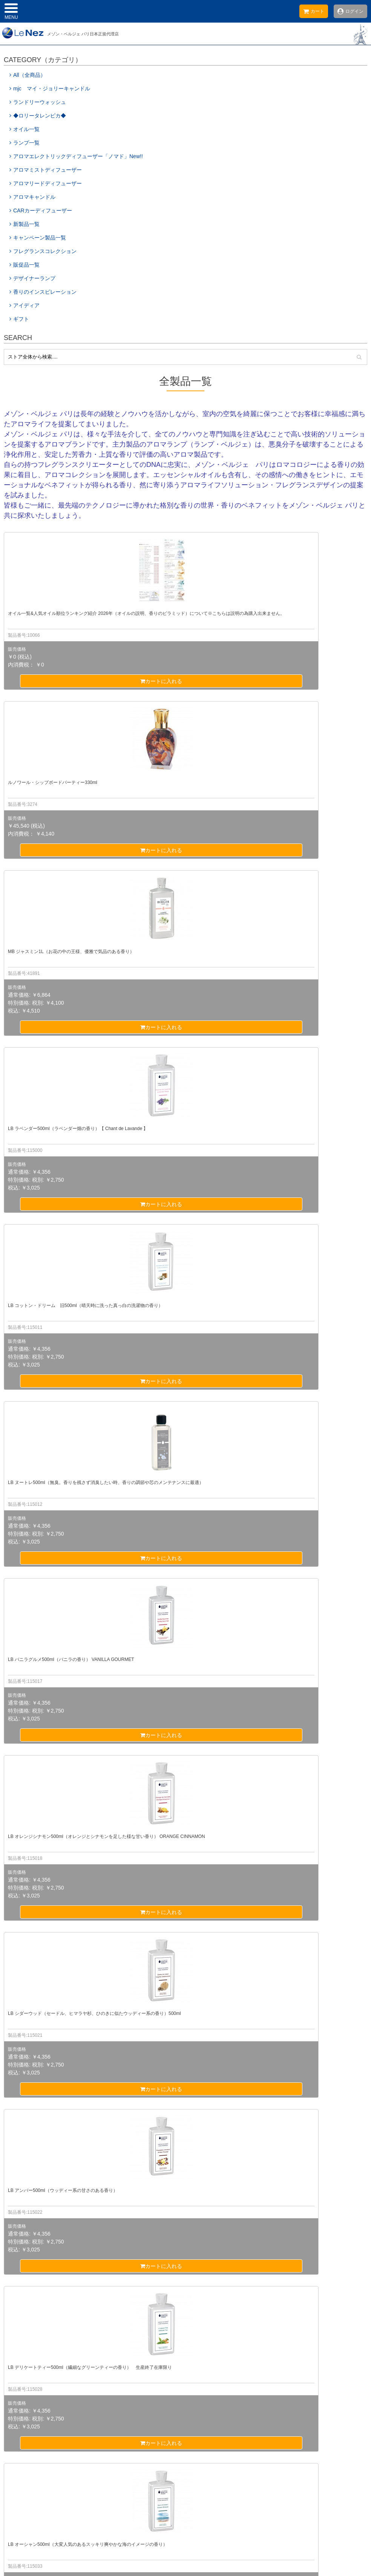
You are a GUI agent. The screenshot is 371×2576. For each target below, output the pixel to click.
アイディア (24, 305)
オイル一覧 (24, 129)
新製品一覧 (24, 224)
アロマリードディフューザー (45, 183)
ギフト (19, 319)
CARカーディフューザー (40, 210)
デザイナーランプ (32, 278)
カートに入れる (62, 681)
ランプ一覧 (24, 143)
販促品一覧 (24, 265)
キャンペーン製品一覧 (37, 238)
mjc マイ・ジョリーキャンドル (52, 88)
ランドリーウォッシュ (37, 102)
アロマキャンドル (32, 197)
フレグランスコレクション (43, 251)
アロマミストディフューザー (45, 170)
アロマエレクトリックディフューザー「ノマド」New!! (76, 156)
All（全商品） (27, 75)
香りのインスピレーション (43, 292)
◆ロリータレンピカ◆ (37, 116)
